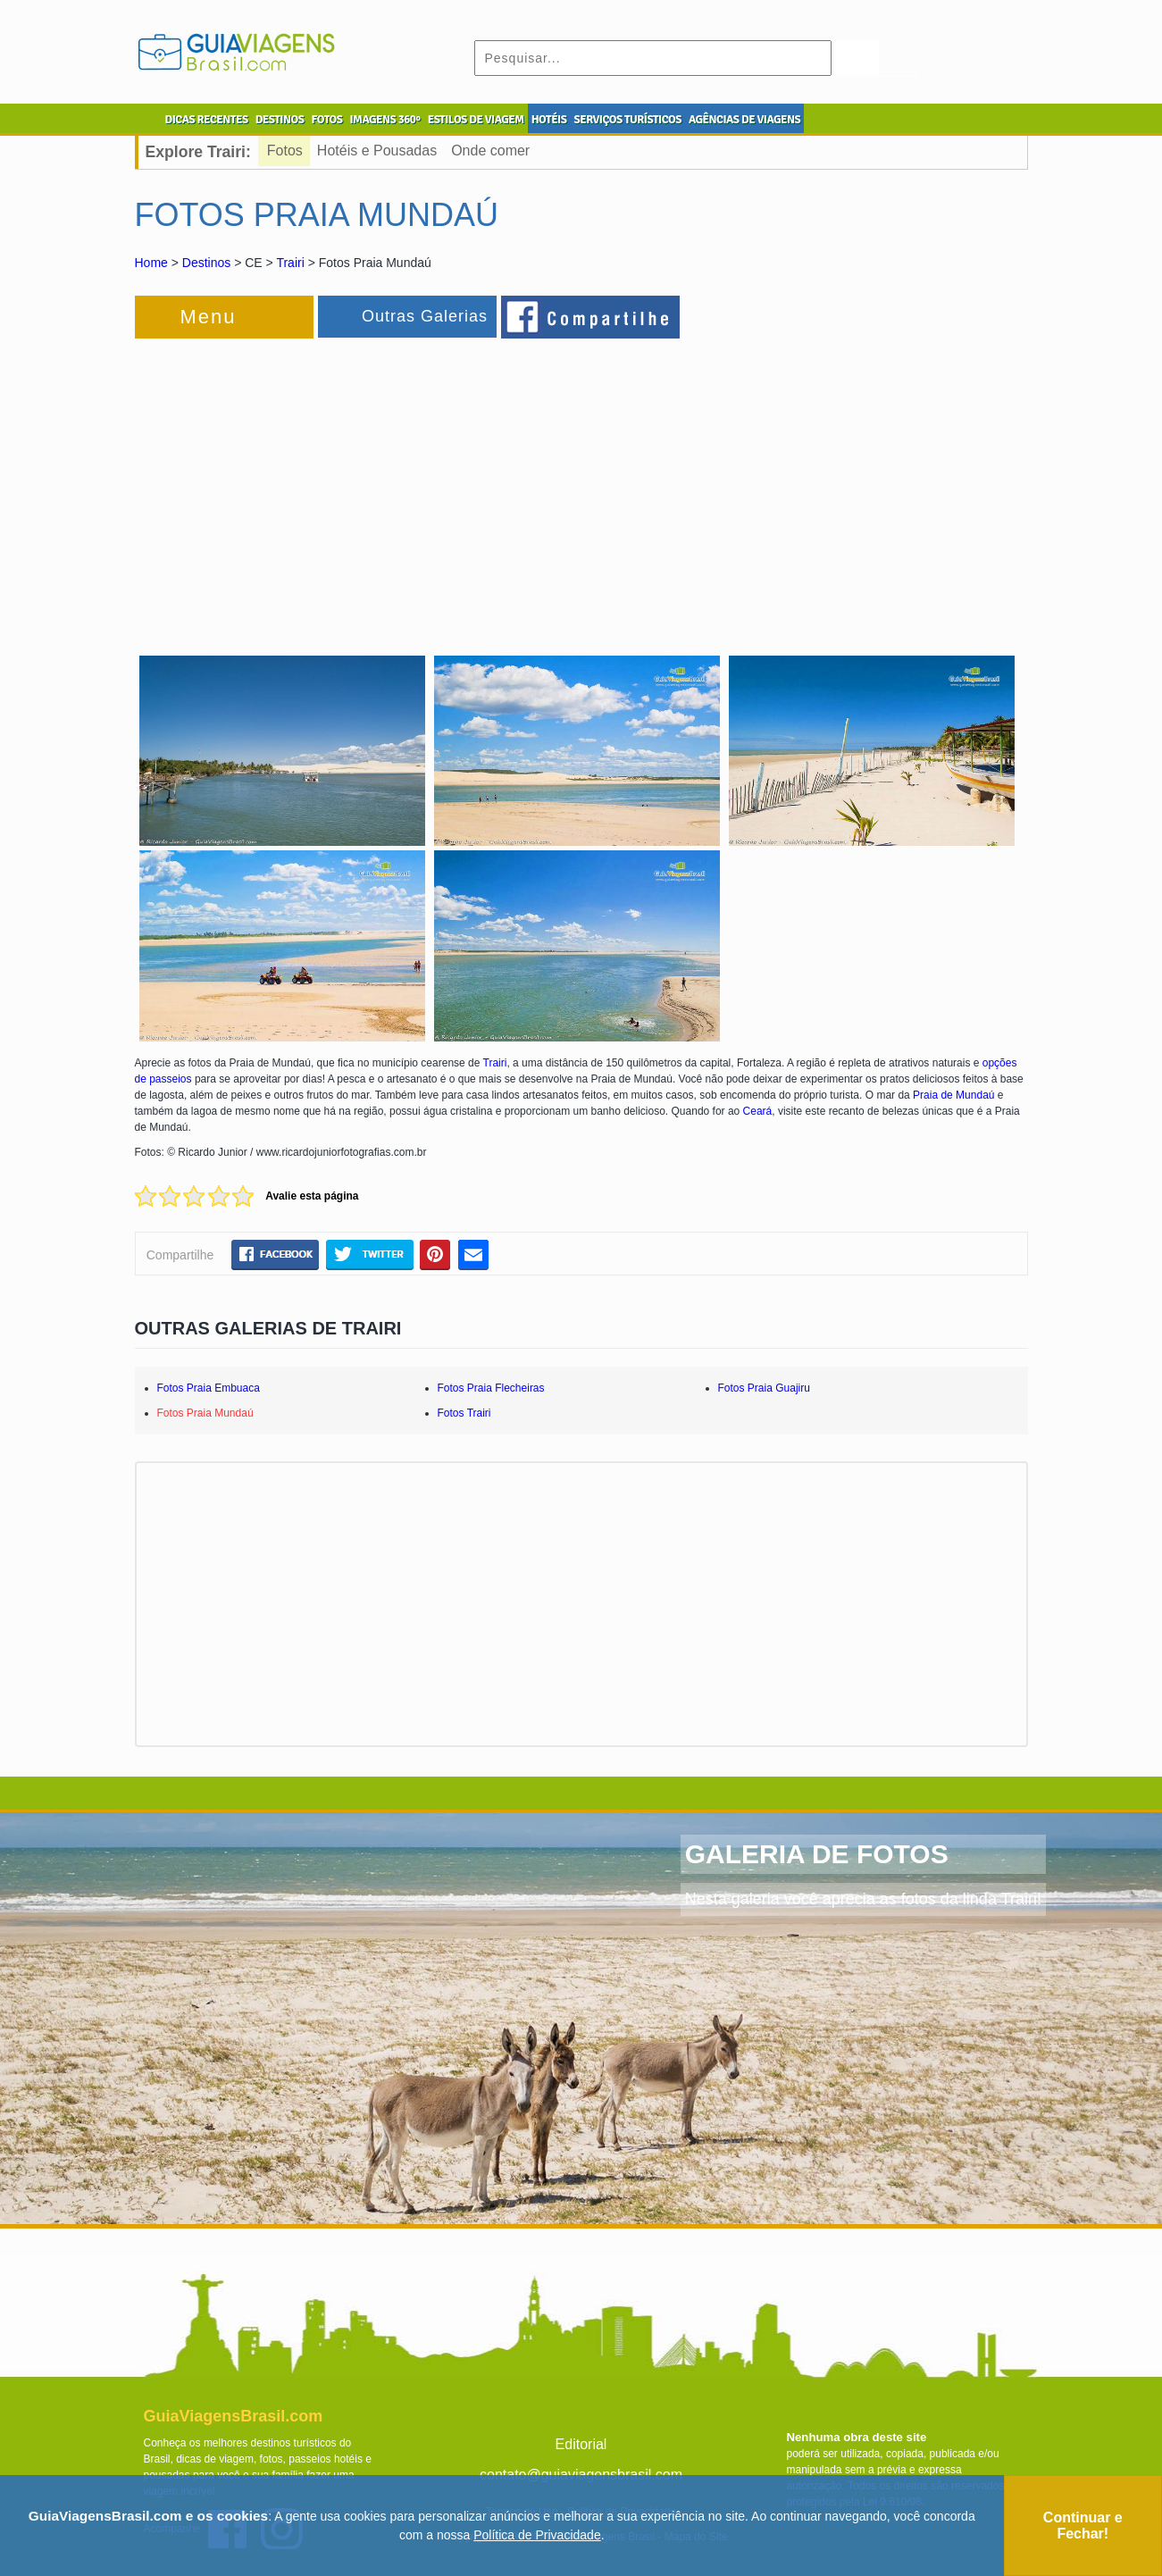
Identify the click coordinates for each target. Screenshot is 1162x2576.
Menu (208, 316)
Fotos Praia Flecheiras (491, 1388)
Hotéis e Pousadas (377, 150)
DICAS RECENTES (206, 120)
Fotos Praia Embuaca (208, 1388)
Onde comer (490, 150)
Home (151, 262)
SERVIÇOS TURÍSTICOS (627, 120)
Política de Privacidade (536, 2535)
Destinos (206, 262)
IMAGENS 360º (385, 120)
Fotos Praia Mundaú (205, 1413)
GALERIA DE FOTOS (817, 1854)
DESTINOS (280, 120)
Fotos (285, 150)
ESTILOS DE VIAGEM (476, 120)
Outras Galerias (425, 316)
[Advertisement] (330, 486)
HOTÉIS (549, 120)
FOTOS (326, 120)
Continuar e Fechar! (1083, 2525)
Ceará (758, 1111)
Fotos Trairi (464, 1413)
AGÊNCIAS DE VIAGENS (744, 120)
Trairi (290, 262)
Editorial (581, 2444)
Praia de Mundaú (953, 1095)
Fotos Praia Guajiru (764, 1388)
